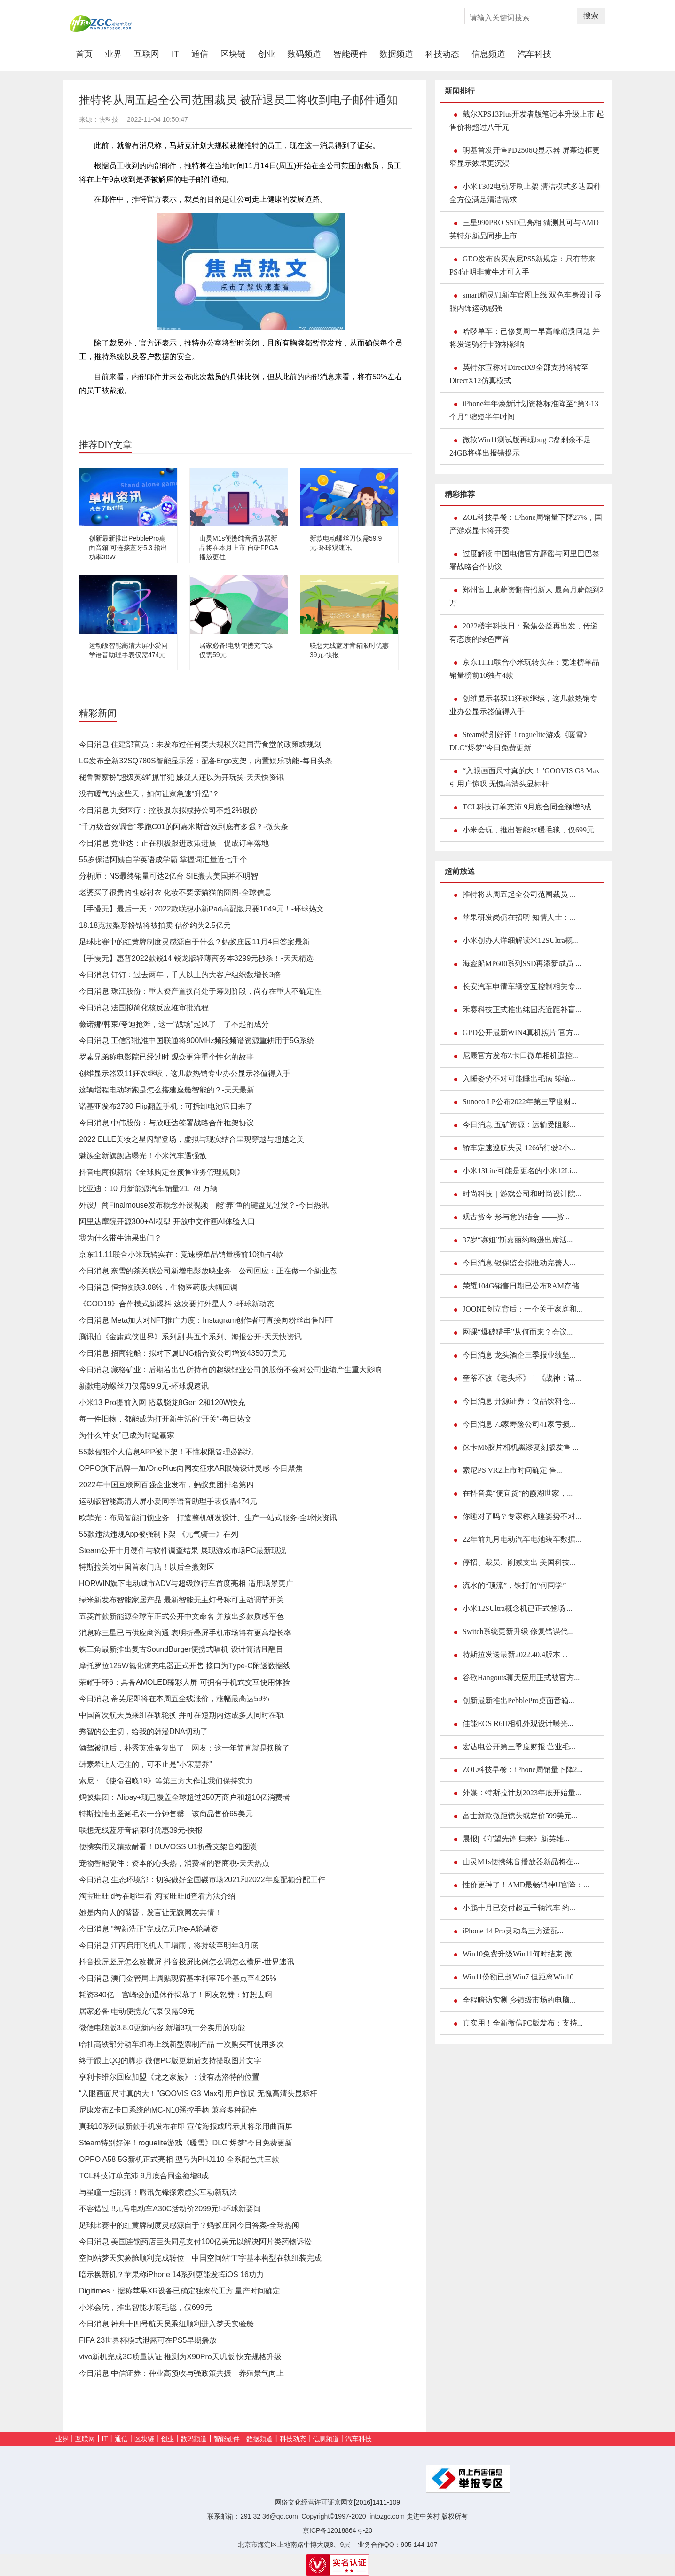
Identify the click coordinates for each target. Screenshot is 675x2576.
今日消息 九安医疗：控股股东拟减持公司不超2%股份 (168, 810)
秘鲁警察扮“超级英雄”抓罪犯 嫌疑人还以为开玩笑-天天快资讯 (181, 777)
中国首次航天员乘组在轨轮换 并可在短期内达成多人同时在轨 (181, 1715)
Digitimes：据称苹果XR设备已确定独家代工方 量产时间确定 (179, 2291)
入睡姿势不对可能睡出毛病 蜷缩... (519, 1079)
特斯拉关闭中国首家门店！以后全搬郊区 (146, 1567)
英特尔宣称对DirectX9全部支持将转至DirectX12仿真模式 (519, 374)
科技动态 (442, 54)
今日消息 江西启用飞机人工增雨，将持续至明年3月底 (168, 1945)
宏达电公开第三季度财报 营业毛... (519, 1747)
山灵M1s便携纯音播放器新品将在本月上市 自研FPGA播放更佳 (238, 547)
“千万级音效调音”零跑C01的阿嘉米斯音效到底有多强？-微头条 (183, 827)
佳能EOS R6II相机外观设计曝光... (518, 1724)
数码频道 (304, 54)
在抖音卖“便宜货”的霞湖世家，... (518, 1493)
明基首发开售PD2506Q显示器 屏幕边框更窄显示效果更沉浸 (524, 156)
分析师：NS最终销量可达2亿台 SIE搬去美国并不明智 (168, 876)
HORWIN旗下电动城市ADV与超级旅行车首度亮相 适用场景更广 (186, 1583)
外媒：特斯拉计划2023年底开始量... (522, 1793)
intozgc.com (387, 2516)
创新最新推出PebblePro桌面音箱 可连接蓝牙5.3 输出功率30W (128, 547)
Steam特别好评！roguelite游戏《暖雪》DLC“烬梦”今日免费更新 (185, 2143)
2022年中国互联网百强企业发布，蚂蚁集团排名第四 (166, 1485)
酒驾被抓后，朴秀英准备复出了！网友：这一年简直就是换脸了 (184, 1748)
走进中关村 (423, 2516)
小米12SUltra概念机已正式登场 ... (518, 1608)
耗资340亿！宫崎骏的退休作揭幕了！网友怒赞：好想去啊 (175, 1995)
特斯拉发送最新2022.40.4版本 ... (515, 1654)
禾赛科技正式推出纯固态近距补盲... (522, 1009)
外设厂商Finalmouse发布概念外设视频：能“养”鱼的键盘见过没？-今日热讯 (204, 1205)
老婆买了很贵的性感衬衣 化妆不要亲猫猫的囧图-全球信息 (175, 892)
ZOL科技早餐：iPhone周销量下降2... (523, 1770)
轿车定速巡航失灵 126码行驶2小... (519, 1148)
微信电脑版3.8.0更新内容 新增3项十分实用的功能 (162, 2028)
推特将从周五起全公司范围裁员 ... (519, 894)
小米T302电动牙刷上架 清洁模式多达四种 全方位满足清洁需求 (525, 193)
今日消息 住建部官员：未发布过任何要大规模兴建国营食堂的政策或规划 (200, 744)
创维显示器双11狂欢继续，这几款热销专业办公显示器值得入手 (184, 1073)
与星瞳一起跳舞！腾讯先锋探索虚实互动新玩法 (158, 2192)
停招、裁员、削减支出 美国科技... (519, 1562)
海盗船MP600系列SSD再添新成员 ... (522, 963)
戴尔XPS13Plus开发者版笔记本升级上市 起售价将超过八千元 (526, 120)
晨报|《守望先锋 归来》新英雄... (516, 1839)
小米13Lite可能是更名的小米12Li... (520, 1171)
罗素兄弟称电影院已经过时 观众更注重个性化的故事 (166, 1057)
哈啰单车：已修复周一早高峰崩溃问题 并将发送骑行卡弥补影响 (524, 337)
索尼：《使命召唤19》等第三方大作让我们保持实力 (166, 1781)
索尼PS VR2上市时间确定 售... (512, 1470)
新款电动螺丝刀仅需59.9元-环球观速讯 (144, 1386)
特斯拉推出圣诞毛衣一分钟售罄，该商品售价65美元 (166, 1814)
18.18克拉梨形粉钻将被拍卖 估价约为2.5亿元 (155, 925)
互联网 (146, 54)
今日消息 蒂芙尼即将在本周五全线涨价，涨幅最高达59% (174, 1699)
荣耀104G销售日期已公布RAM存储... (524, 1286)
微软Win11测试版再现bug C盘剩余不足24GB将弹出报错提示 (520, 446)
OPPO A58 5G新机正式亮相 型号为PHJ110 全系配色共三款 (179, 2159)
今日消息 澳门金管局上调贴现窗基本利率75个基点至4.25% (177, 1978)
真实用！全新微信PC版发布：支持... (523, 2023)
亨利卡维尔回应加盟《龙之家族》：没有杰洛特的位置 (169, 2077)
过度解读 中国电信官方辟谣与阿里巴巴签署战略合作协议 (524, 560)
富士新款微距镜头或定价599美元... (520, 1816)
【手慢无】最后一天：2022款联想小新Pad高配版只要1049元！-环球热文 (201, 909)
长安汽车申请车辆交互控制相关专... (522, 986)
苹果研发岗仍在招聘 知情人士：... (519, 917)
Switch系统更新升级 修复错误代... (518, 1631)
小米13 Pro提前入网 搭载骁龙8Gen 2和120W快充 (162, 1402)
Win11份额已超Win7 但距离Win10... (521, 1977)
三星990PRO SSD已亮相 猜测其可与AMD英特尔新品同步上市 (524, 229)
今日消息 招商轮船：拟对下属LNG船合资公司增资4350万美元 (182, 1353)
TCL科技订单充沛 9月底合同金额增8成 (144, 2176)
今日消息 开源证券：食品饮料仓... (519, 1401)
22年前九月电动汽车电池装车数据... (522, 1539)
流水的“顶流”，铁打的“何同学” (514, 1585)
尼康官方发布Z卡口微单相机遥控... (520, 1056)
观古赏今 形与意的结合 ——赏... (516, 1217)
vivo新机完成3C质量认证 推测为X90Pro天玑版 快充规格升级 (180, 2357)
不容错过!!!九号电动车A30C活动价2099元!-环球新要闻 (170, 2209)
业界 (113, 54)
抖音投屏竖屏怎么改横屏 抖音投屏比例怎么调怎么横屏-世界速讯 (186, 1962)
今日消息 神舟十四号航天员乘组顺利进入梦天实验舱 (166, 2324)
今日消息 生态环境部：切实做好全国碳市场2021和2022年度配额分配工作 (202, 1880)
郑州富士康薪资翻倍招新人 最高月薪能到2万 (526, 596)
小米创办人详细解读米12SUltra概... (520, 940)
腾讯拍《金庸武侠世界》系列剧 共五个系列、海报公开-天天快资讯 (190, 1337)
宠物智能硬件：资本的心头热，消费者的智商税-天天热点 (174, 1863)
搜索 (590, 16)
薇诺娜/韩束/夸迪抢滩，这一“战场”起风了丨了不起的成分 (174, 1024)
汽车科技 (534, 54)
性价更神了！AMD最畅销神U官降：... (526, 1885)
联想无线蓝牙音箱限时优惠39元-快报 (141, 1830)
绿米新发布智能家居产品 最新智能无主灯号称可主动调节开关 (181, 1600)
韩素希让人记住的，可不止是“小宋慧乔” (145, 1764)
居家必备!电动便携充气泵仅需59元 (137, 2011)
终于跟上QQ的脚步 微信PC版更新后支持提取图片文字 (170, 2061)
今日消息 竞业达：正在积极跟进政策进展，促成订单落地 (174, 843)
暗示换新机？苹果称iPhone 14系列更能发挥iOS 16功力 (171, 2274)
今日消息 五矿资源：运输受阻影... (519, 1125)
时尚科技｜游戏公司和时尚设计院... (522, 1194)
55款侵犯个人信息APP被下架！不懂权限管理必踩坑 (166, 1452)
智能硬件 (350, 54)
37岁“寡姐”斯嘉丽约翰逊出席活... (518, 1240)
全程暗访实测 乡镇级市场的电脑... (519, 2000)
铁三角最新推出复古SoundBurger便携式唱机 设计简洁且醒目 (181, 1649)
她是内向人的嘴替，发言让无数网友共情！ (150, 1912)
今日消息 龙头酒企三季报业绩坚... (519, 1355)
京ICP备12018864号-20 (337, 2530)
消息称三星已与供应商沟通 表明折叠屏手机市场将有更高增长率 (185, 1633)
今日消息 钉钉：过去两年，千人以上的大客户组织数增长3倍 (180, 975)
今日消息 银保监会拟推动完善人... (519, 1263)
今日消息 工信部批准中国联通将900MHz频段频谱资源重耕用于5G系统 (196, 1041)
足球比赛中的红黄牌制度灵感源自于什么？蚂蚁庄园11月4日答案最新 (194, 942)
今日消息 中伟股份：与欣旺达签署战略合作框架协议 (166, 1123)
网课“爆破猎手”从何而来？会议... (518, 1332)
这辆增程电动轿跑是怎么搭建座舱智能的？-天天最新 (166, 1090)
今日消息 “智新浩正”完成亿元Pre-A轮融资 (148, 1929)
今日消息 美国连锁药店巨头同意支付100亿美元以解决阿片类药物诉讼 (195, 2242)
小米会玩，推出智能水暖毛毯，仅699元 (145, 2307)
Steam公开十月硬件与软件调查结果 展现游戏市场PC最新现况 (182, 1551)
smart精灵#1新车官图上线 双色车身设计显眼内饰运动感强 (525, 301)
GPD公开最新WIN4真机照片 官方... (521, 1033)
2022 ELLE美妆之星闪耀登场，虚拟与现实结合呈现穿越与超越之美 (191, 1139)
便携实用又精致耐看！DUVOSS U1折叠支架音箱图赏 (168, 1847)
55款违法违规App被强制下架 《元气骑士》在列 (158, 1534)
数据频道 (396, 54)
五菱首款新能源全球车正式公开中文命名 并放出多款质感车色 (181, 1616)
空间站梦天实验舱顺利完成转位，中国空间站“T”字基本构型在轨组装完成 (200, 2258)
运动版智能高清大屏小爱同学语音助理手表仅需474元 (168, 1501)
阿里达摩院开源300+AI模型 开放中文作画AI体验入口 (167, 1221)
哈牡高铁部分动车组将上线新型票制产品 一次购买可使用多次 (181, 2044)
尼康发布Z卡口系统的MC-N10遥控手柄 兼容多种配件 (168, 2110)
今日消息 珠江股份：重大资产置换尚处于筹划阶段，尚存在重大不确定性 (200, 991)
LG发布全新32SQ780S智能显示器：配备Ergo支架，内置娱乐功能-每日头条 (205, 761)
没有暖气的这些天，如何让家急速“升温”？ (149, 794)
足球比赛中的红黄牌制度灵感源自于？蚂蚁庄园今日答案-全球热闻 (189, 2225)
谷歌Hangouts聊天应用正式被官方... (521, 1677)
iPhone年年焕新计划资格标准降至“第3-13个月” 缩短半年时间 (523, 410)
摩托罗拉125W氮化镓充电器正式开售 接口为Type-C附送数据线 (184, 1666)
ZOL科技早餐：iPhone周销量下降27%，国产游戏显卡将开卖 (525, 523)
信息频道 (488, 54)
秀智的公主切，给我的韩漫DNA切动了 (143, 1732)
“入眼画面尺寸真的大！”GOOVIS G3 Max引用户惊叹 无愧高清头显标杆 (198, 2093)
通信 (199, 54)
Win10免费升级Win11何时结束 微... (520, 1954)
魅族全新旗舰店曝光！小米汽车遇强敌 (143, 1156)
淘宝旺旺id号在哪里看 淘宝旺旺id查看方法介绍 (157, 1896)
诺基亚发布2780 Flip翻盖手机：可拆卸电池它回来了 (166, 1106)
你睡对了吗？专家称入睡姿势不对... (522, 1516)
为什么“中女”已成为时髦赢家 (126, 1435)
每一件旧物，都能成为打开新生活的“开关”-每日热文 (165, 1419)
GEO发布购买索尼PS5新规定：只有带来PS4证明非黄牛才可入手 (522, 265)
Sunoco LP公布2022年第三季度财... (520, 1102)
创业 (266, 54)
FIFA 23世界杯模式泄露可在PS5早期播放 (148, 2340)
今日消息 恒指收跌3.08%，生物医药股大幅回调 (158, 1287)
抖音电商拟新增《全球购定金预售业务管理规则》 (161, 1172)
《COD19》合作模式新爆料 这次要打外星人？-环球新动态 (176, 1304)
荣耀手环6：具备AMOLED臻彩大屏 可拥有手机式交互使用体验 (184, 1682)
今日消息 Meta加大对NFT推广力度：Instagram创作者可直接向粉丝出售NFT (206, 1320)
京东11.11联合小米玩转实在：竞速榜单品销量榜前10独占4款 (181, 1254)
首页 (87, 54)
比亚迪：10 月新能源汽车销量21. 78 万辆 (148, 1189)
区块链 (233, 54)
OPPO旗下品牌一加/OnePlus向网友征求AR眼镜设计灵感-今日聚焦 (191, 1468)
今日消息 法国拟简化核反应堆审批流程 (144, 1008)
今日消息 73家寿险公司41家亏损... (519, 1424)
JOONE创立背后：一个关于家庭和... (522, 1309)
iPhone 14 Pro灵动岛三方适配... (513, 1931)
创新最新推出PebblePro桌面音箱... (518, 1700)
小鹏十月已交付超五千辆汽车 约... (519, 1908)
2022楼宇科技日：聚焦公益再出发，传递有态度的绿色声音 (523, 632)
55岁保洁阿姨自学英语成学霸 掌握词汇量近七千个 (163, 860)
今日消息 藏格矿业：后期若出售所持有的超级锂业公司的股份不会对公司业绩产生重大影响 (230, 1370)
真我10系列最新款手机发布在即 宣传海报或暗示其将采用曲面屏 (185, 2126)
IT (175, 54)
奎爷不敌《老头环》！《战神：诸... (522, 1378)
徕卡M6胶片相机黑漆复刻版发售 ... (520, 1447)
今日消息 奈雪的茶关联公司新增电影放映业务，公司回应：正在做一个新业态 (208, 1271)
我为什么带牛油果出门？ (120, 1238)
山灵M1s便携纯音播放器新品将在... (521, 1862)
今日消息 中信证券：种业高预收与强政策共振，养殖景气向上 (181, 2373)
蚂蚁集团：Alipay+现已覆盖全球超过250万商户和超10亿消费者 (184, 1797)
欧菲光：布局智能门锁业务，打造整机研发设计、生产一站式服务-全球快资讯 (208, 1518)
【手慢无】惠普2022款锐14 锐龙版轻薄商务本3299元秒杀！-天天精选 (196, 958)
